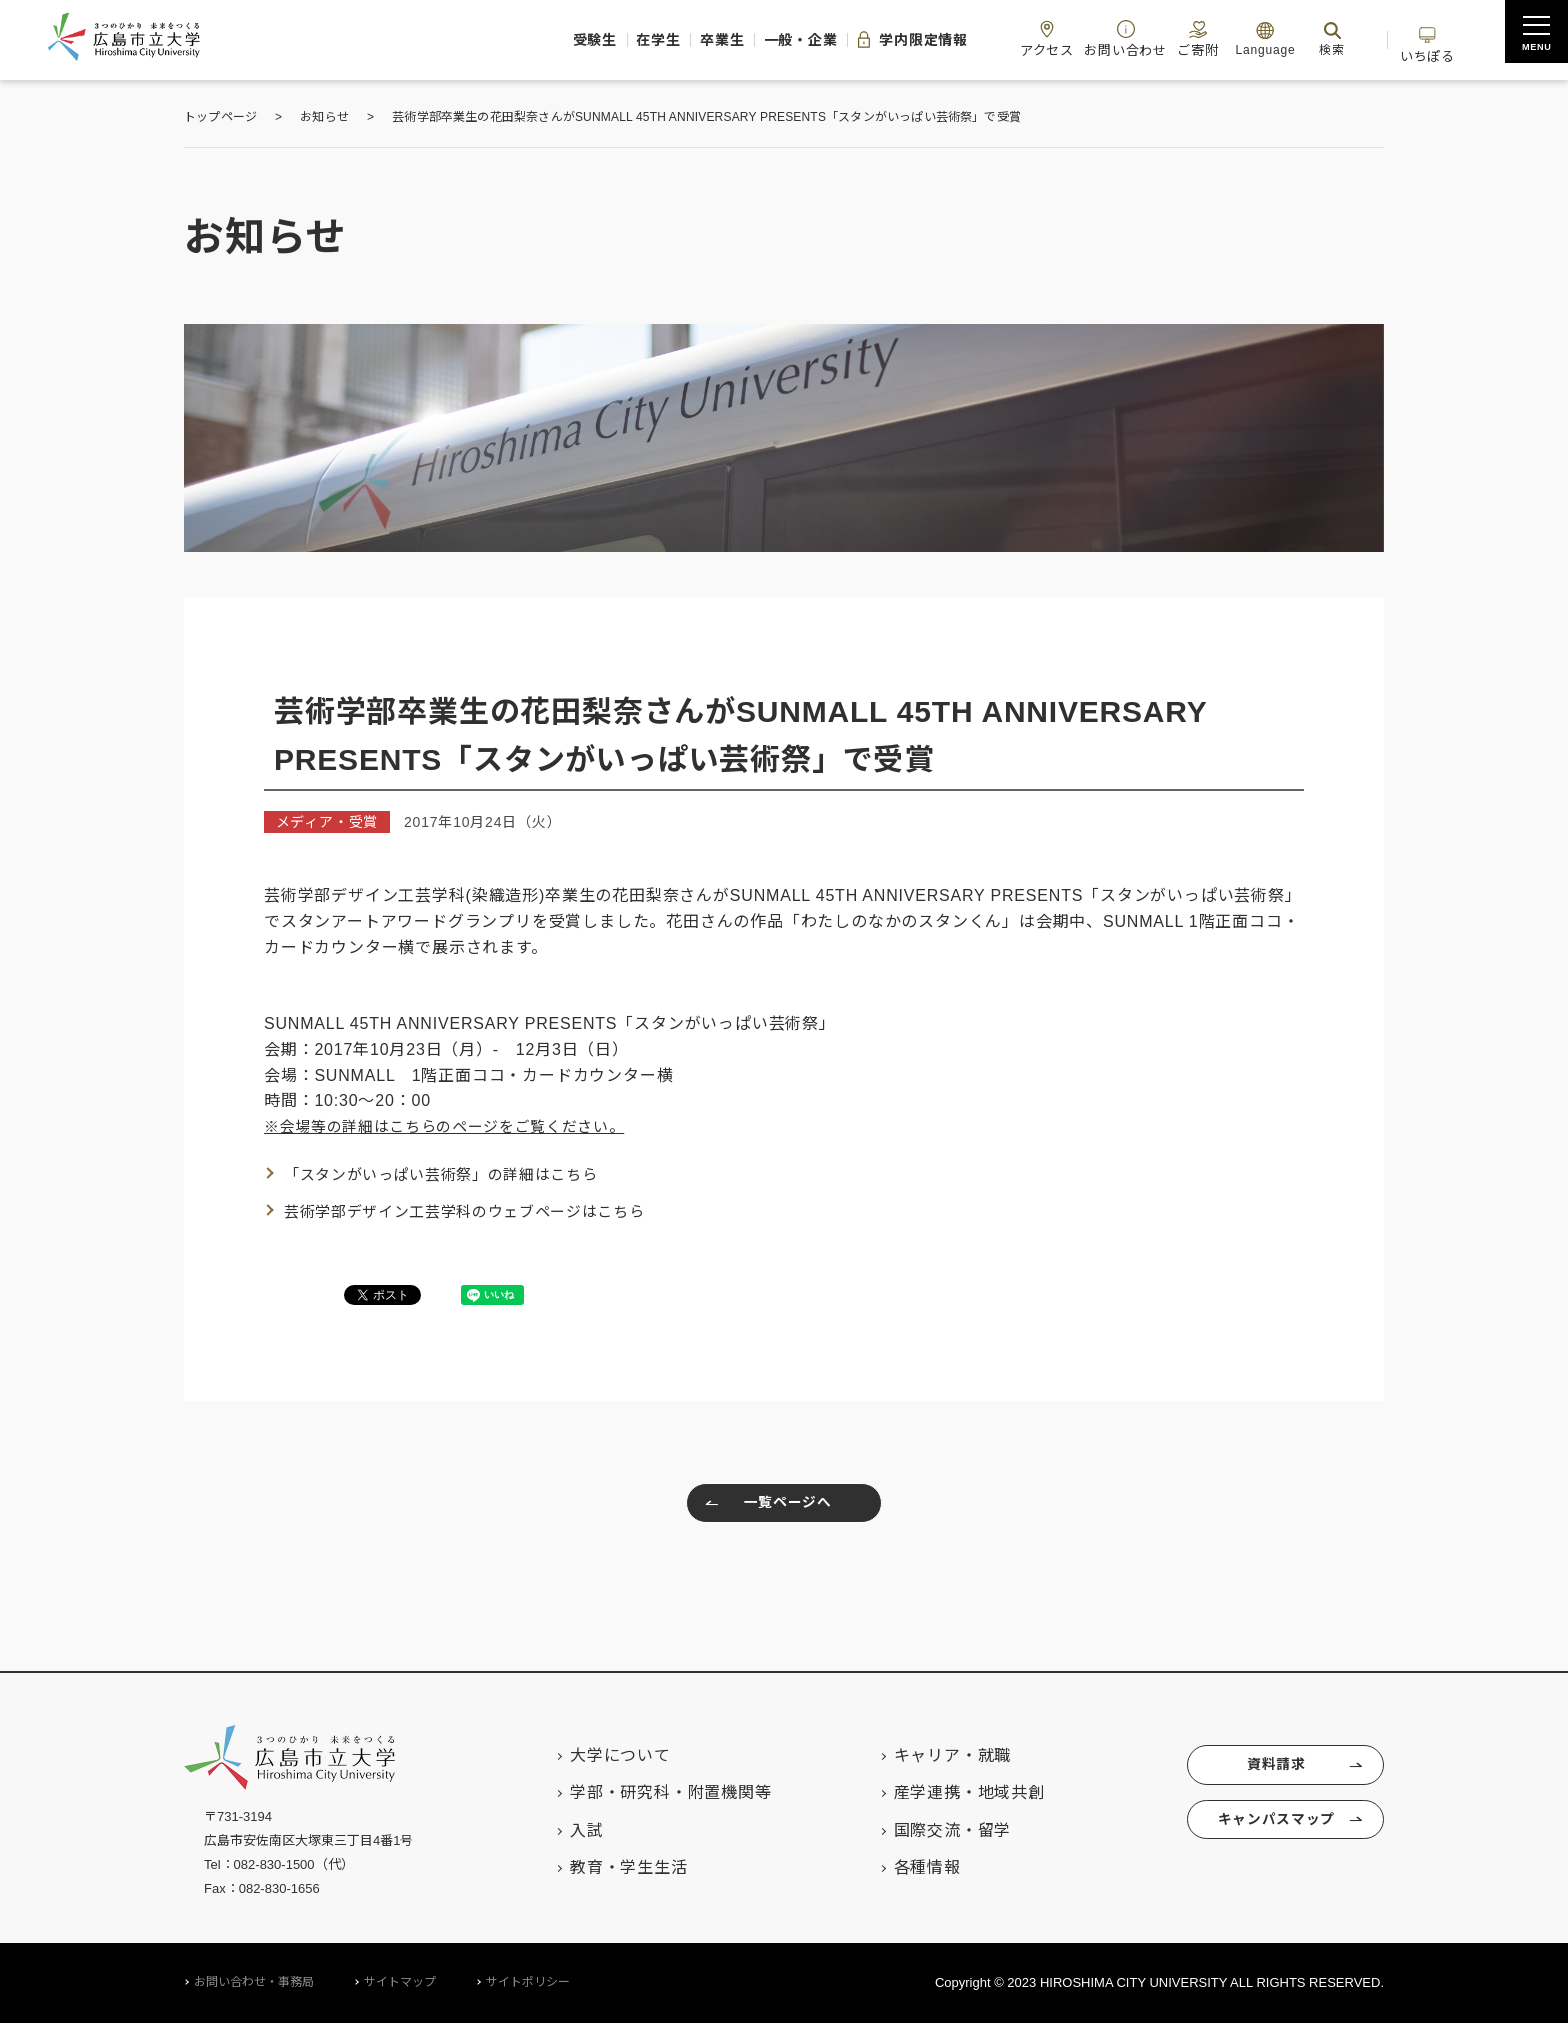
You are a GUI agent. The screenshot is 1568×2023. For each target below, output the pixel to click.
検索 (1312, 38)
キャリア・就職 (931, 1755)
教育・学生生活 (607, 1867)
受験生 (483, 40)
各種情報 (905, 1867)
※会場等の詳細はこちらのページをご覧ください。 (457, 1126)
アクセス (1003, 38)
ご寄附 (1172, 38)
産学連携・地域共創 (947, 1792)
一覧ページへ (763, 1506)
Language (1245, 38)
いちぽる (1422, 38)
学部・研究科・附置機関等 (649, 1792)
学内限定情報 (853, 40)
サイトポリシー (528, 1982)
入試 (565, 1830)
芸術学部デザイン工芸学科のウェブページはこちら (477, 1211)
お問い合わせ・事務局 (254, 1982)
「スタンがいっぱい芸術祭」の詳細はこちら (452, 1174)
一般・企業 (727, 40)
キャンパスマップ (1272, 1829)
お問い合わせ (1090, 38)
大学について (598, 1755)
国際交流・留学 (931, 1830)
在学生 (559, 40)
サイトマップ (400, 1982)
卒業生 (636, 40)
